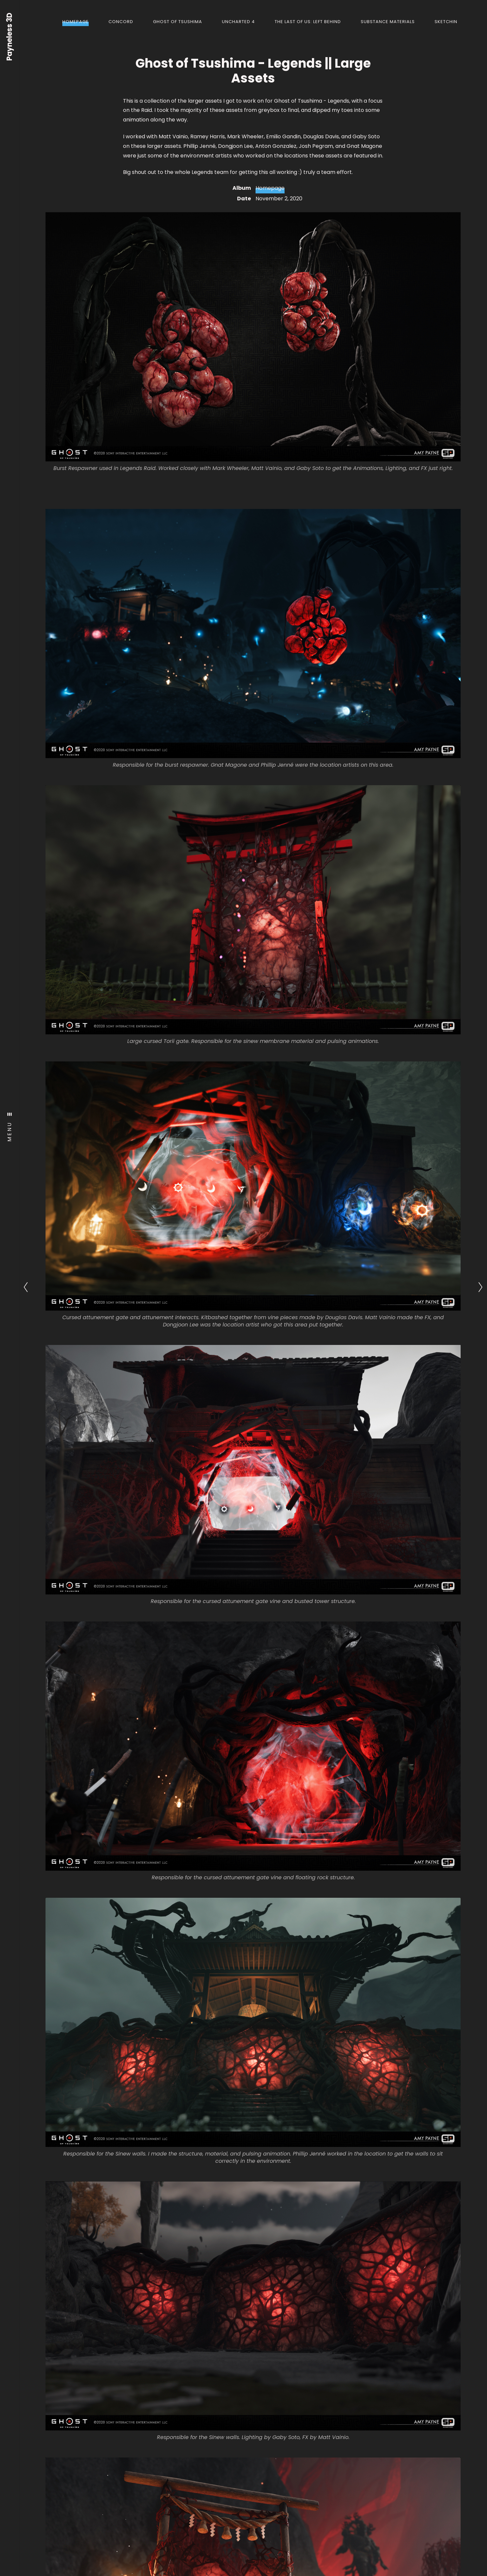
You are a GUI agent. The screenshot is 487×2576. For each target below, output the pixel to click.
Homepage (75, 21)
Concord (120, 21)
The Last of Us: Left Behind (308, 21)
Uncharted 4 (238, 21)
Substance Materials (388, 21)
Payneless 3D (10, 37)
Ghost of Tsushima (177, 21)
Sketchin (446, 21)
